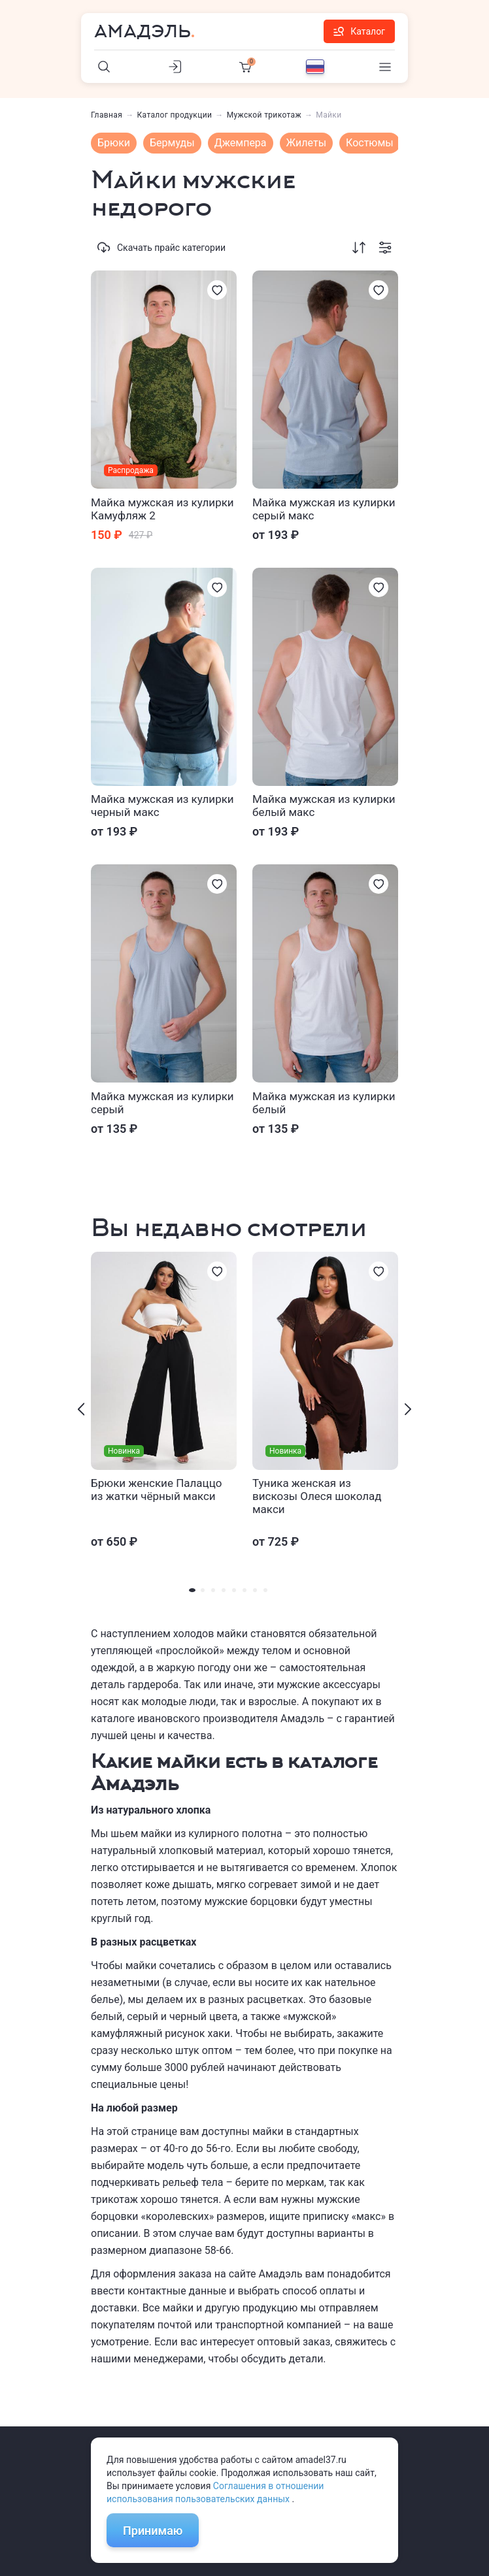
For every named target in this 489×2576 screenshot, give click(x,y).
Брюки (113, 143)
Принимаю (152, 2530)
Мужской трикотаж (264, 115)
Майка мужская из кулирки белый (324, 1103)
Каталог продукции (174, 115)
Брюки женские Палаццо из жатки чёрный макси (156, 1489)
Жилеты (306, 143)
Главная (106, 115)
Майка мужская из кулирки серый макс (324, 509)
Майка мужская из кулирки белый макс (324, 805)
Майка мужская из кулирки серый (162, 1103)
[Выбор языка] (315, 66)
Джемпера (240, 143)
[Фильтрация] (385, 248)
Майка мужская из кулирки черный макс (162, 805)
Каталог (359, 31)
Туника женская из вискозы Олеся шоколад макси (317, 1496)
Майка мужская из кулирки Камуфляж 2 (162, 509)
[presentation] (81, 1409)
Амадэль (142, 31)
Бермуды (172, 143)
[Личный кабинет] (174, 66)
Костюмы (370, 143)
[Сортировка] (359, 248)
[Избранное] (217, 290)
